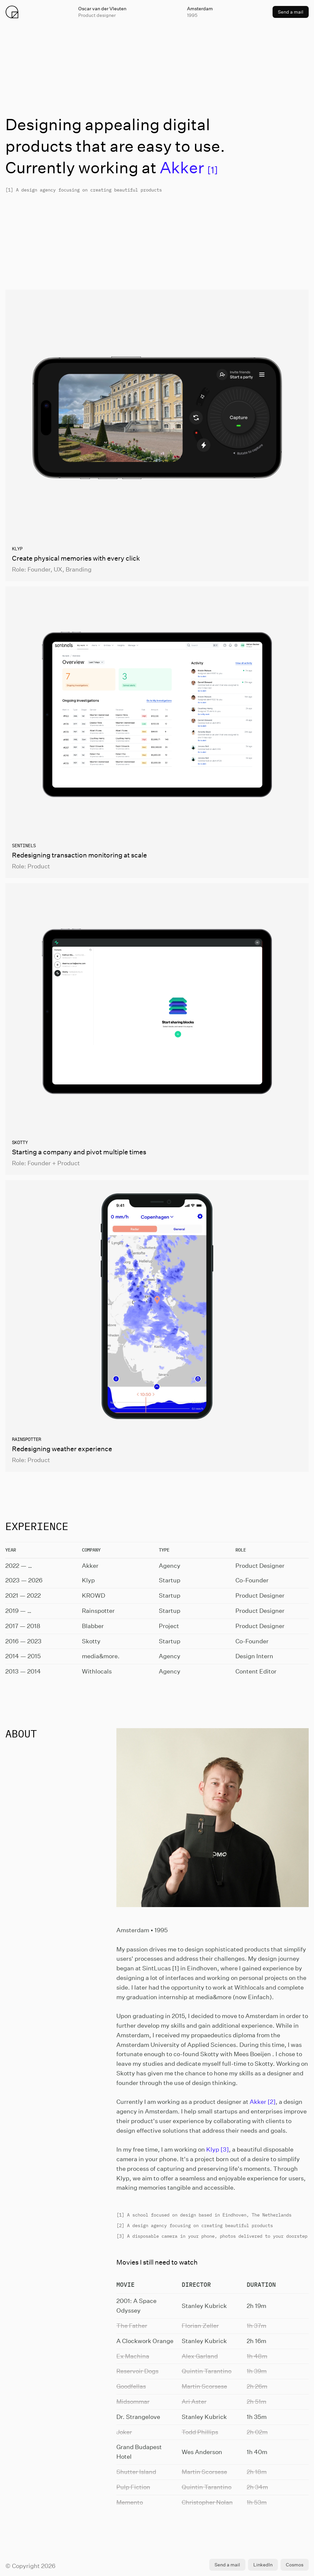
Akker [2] (263, 2101)
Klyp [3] (217, 2149)
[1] (189, 170)
